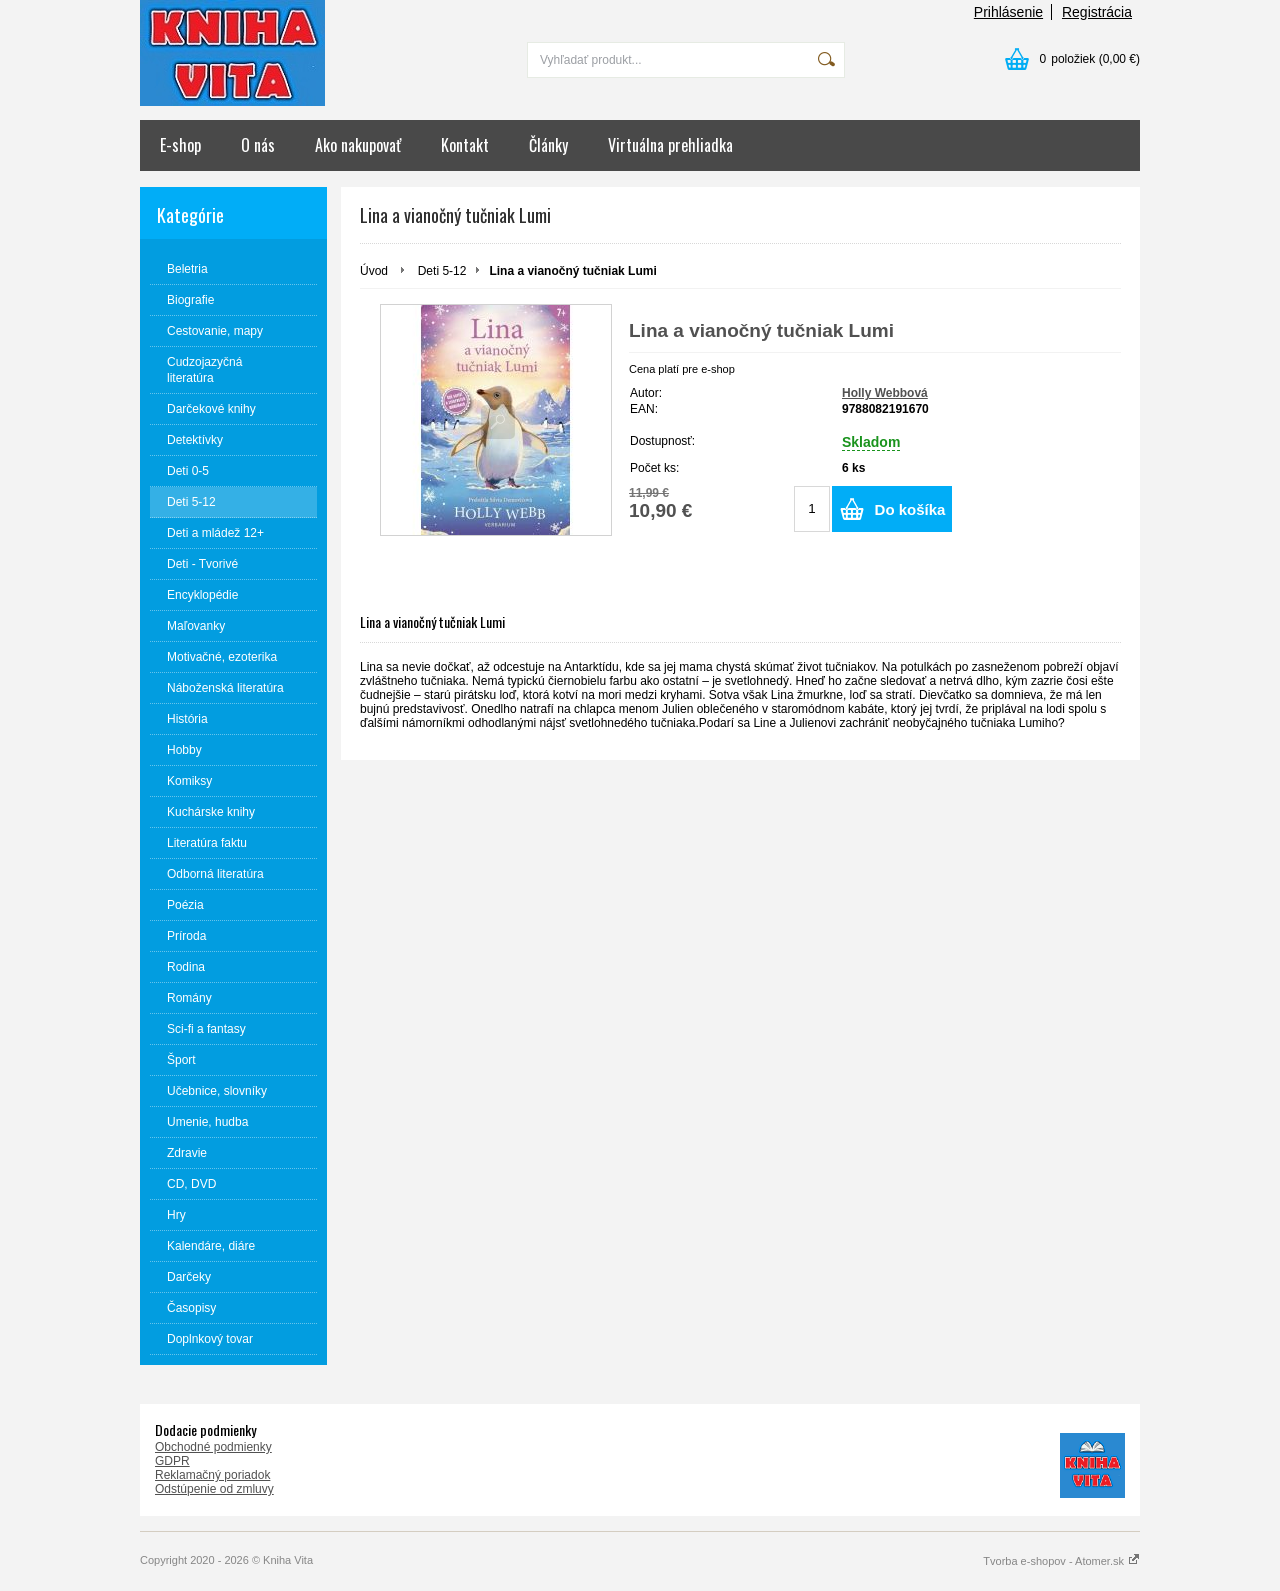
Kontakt (465, 145)
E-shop (180, 145)
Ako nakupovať (358, 145)
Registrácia (1097, 12)
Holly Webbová (885, 393)
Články (548, 145)
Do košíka (910, 509)
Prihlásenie (1008, 12)
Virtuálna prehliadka (670, 145)
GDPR (172, 1461)
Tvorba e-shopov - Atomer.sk (1061, 1561)
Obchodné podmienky (213, 1447)
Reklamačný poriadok (212, 1475)
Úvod (374, 271)
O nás (258, 145)
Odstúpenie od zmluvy (214, 1489)
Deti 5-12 (442, 271)
